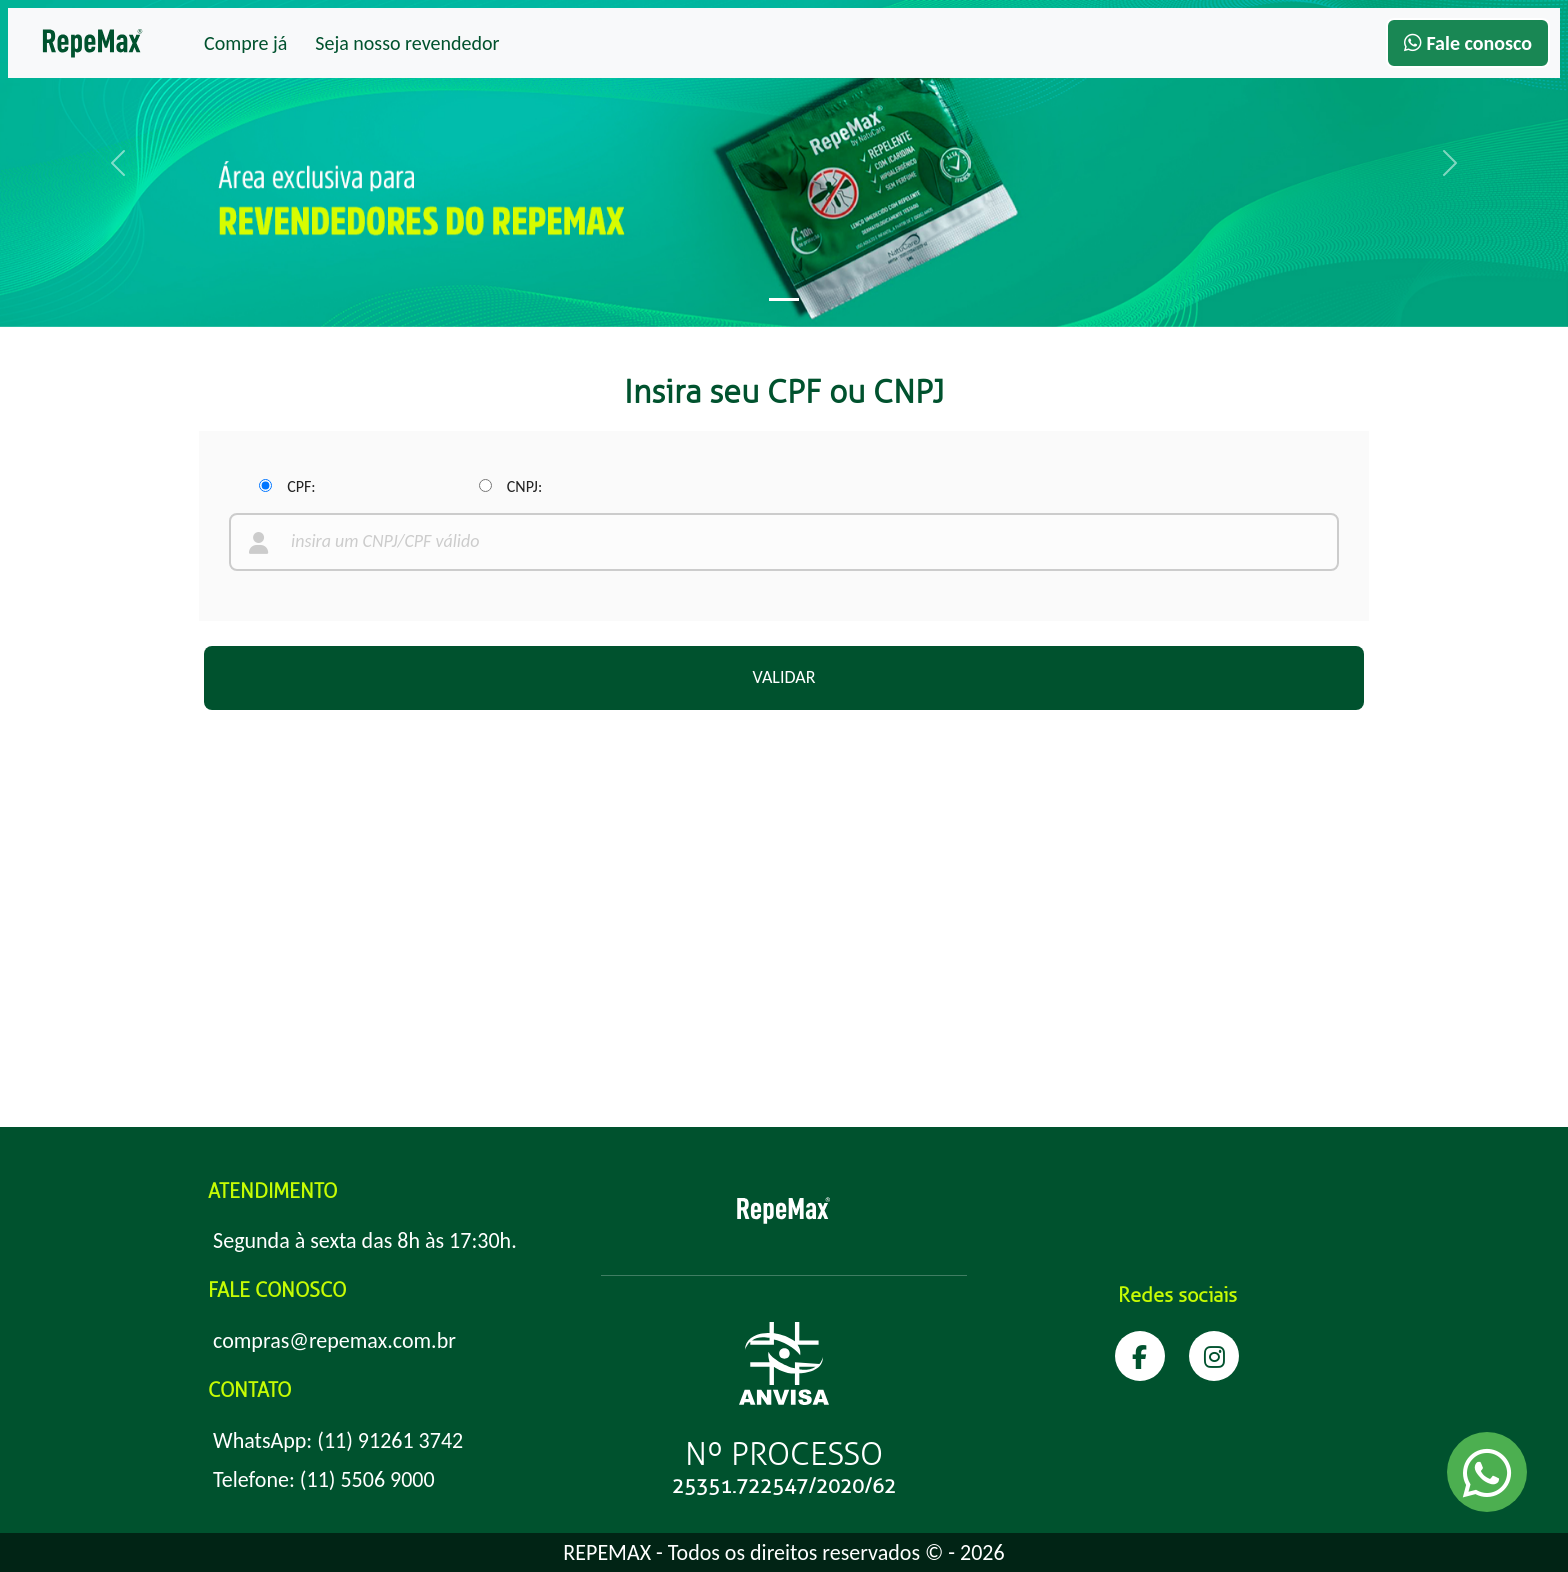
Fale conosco (1468, 43)
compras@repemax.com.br (334, 1340)
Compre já (245, 43)
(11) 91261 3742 (390, 1440)
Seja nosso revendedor (407, 43)
